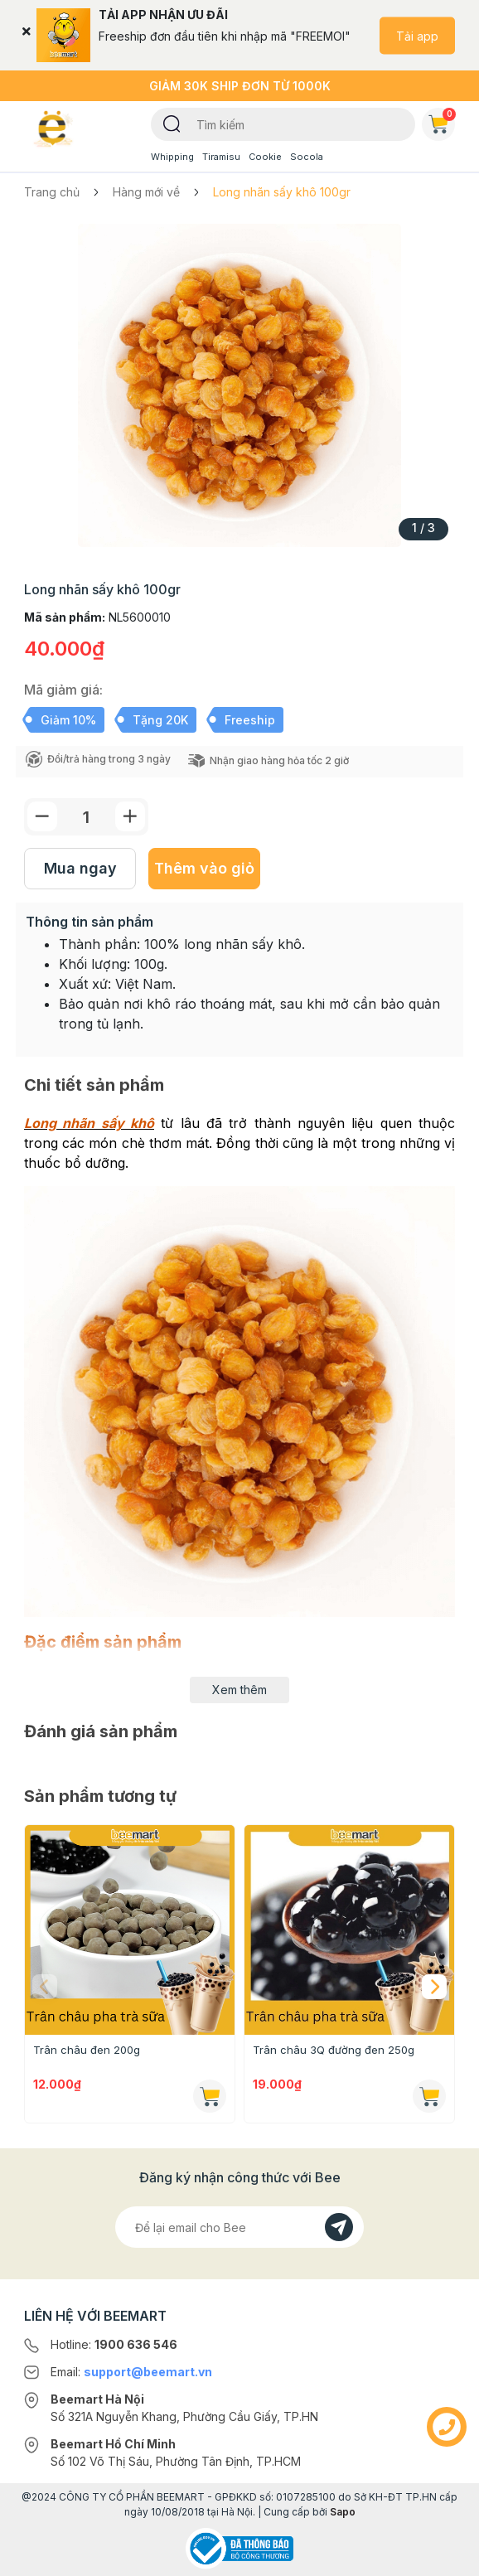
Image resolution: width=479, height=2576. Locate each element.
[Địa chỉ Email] (239, 2227)
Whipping (172, 156)
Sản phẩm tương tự (100, 1796)
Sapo (343, 2512)
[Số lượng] (86, 816)
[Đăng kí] (339, 2227)
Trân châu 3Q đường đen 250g (333, 2049)
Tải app (417, 35)
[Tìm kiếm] (172, 123)
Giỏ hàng (441, 121)
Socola (306, 156)
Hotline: (114, 2344)
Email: (131, 2372)
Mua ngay (80, 868)
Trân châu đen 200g (86, 2049)
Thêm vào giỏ (204, 868)
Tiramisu (221, 156)
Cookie (265, 156)
